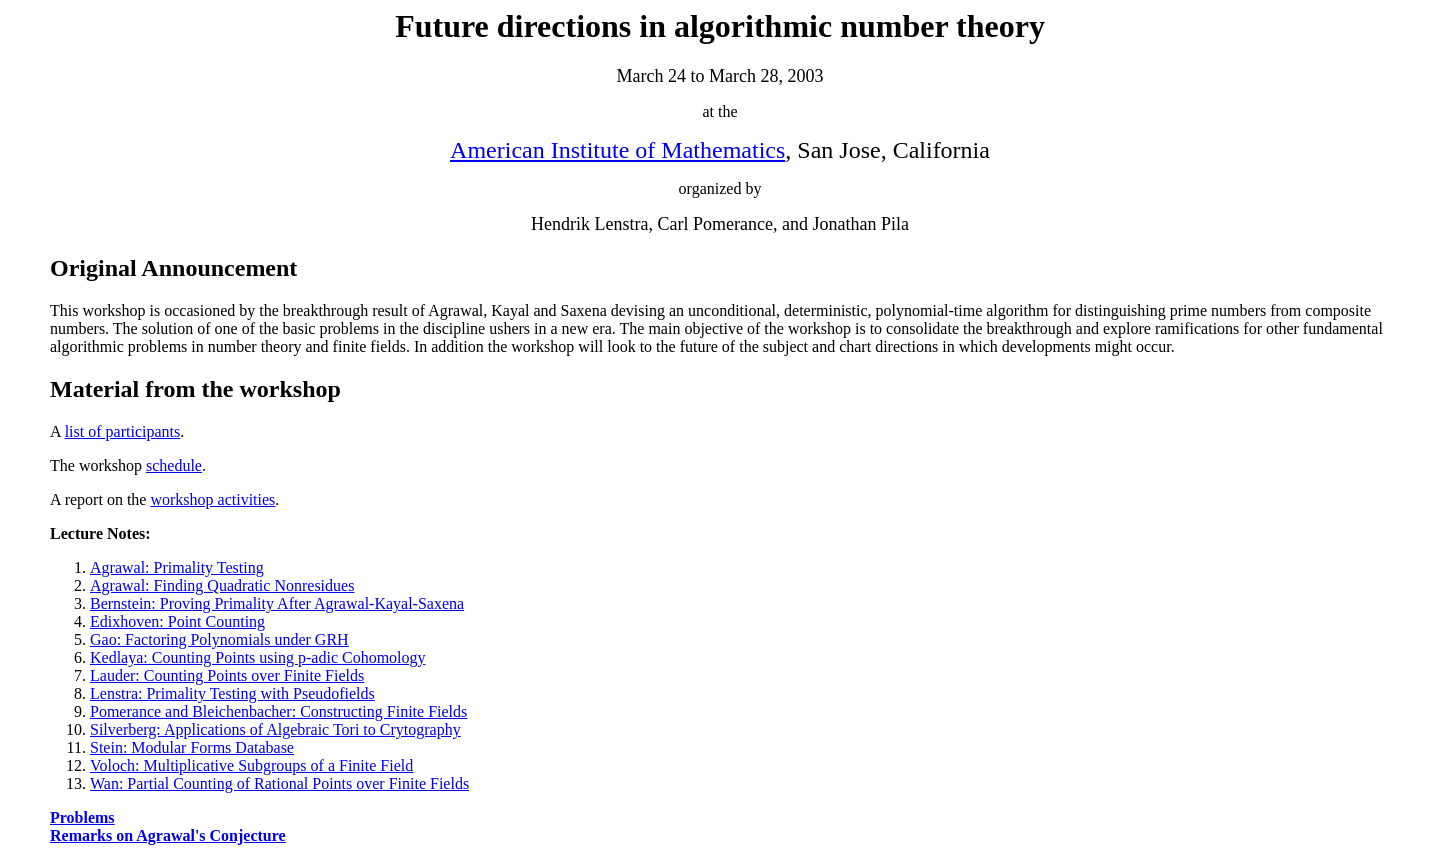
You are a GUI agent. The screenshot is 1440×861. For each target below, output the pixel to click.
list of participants (123, 431)
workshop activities (212, 499)
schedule (174, 465)
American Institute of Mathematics (617, 150)
